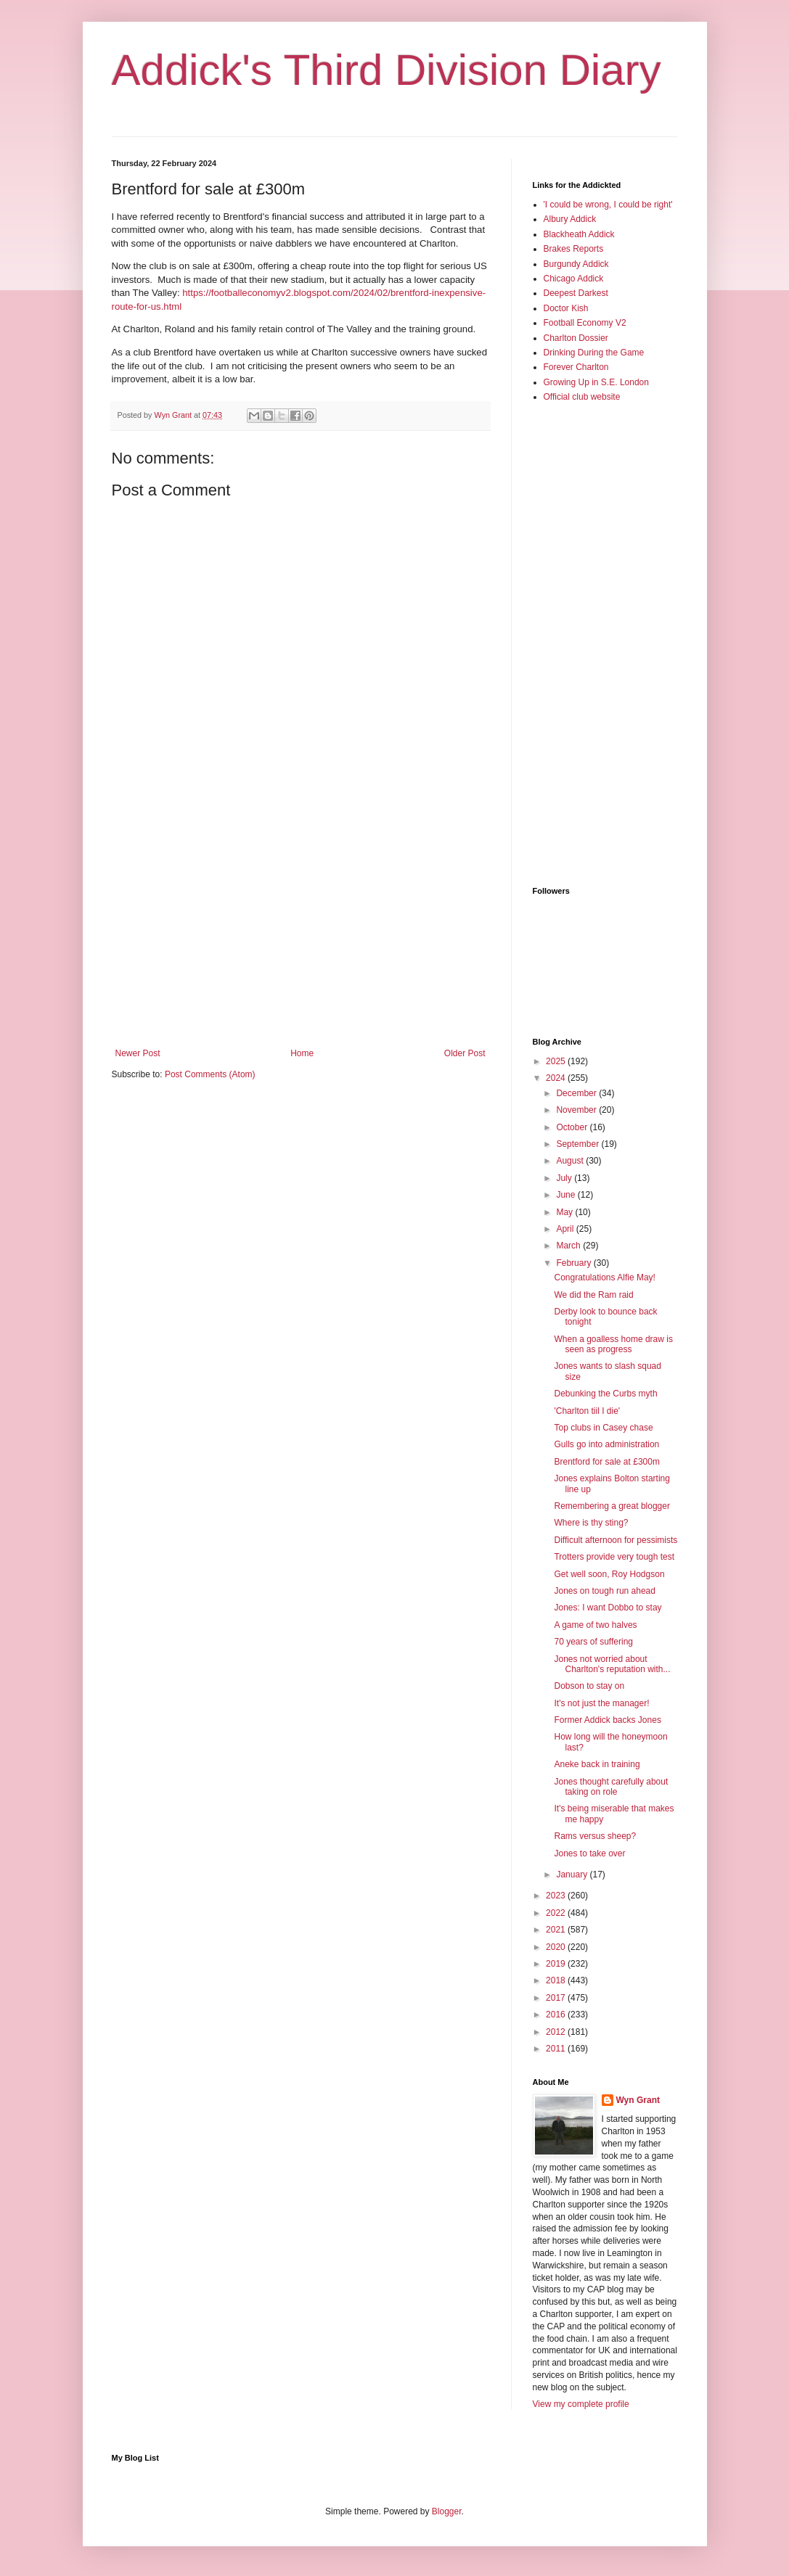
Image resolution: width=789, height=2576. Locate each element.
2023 (557, 1895)
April (566, 1229)
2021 (557, 1930)
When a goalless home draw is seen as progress (613, 1344)
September (578, 1144)
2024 (557, 1078)
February (574, 1263)
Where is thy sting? (591, 1523)
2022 (557, 1913)
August (571, 1161)
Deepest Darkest (576, 293)
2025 (557, 1061)
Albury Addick (570, 219)
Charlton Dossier (576, 338)
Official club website (582, 397)
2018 (557, 1980)
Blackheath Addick (579, 234)
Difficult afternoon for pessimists (615, 1540)
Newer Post (137, 1053)
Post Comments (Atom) (210, 1074)
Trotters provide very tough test (614, 1557)
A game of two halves (595, 1625)
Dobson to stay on (589, 1686)
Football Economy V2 (585, 323)
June (566, 1195)
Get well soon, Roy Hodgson (609, 1574)
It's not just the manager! (601, 1703)
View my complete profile (581, 2404)
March (569, 1245)
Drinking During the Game (594, 352)
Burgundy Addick (576, 264)
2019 (557, 1964)
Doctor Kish (566, 308)
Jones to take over (589, 1853)
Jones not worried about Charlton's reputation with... (612, 1664)
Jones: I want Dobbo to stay (607, 1607)
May (565, 1212)
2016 (557, 2014)
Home (302, 1053)
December (577, 1093)
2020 (557, 1947)
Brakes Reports (574, 249)
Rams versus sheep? (595, 1836)
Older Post (465, 1053)
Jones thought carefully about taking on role (611, 1787)
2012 (557, 2032)
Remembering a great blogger (611, 1506)
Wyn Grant (638, 2100)
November (577, 1110)
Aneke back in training (596, 1764)
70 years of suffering (593, 1642)
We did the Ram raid (593, 1295)
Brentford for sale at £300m (606, 1462)
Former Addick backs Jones (607, 1720)
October (572, 1127)
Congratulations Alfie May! (604, 1277)
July (565, 1178)
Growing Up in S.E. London (596, 382)
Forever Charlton (576, 367)
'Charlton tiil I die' (587, 1411)
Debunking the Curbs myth (605, 1393)
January (572, 1874)
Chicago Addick (574, 278)
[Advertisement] (300, 928)
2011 (557, 2049)
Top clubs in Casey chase (603, 1428)
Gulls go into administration (606, 1444)
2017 (557, 1998)
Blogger (447, 2511)
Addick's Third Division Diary (386, 70)
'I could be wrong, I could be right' (608, 204)
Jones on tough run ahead (604, 1591)
